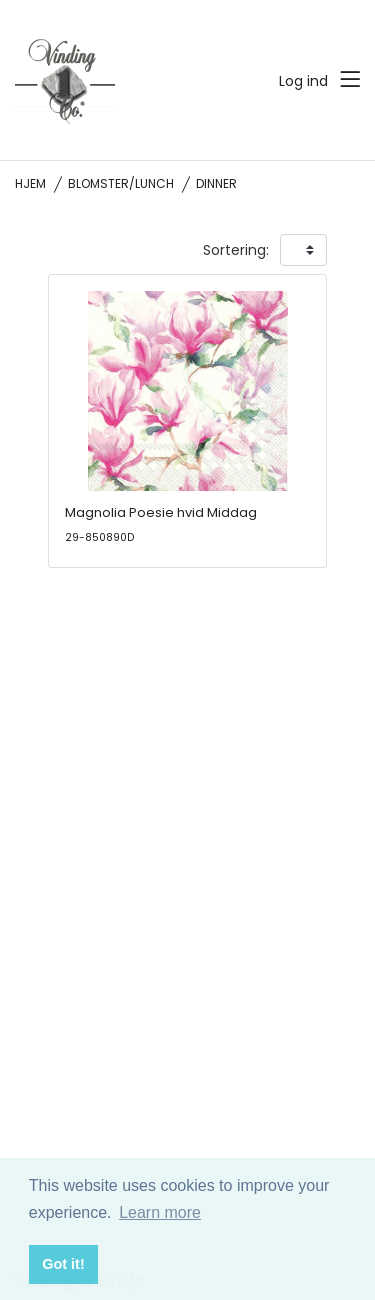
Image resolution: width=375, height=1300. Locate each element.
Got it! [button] (63, 1264)
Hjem (30, 183)
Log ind (303, 81)
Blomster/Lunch (121, 183)
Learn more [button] (160, 1212)
